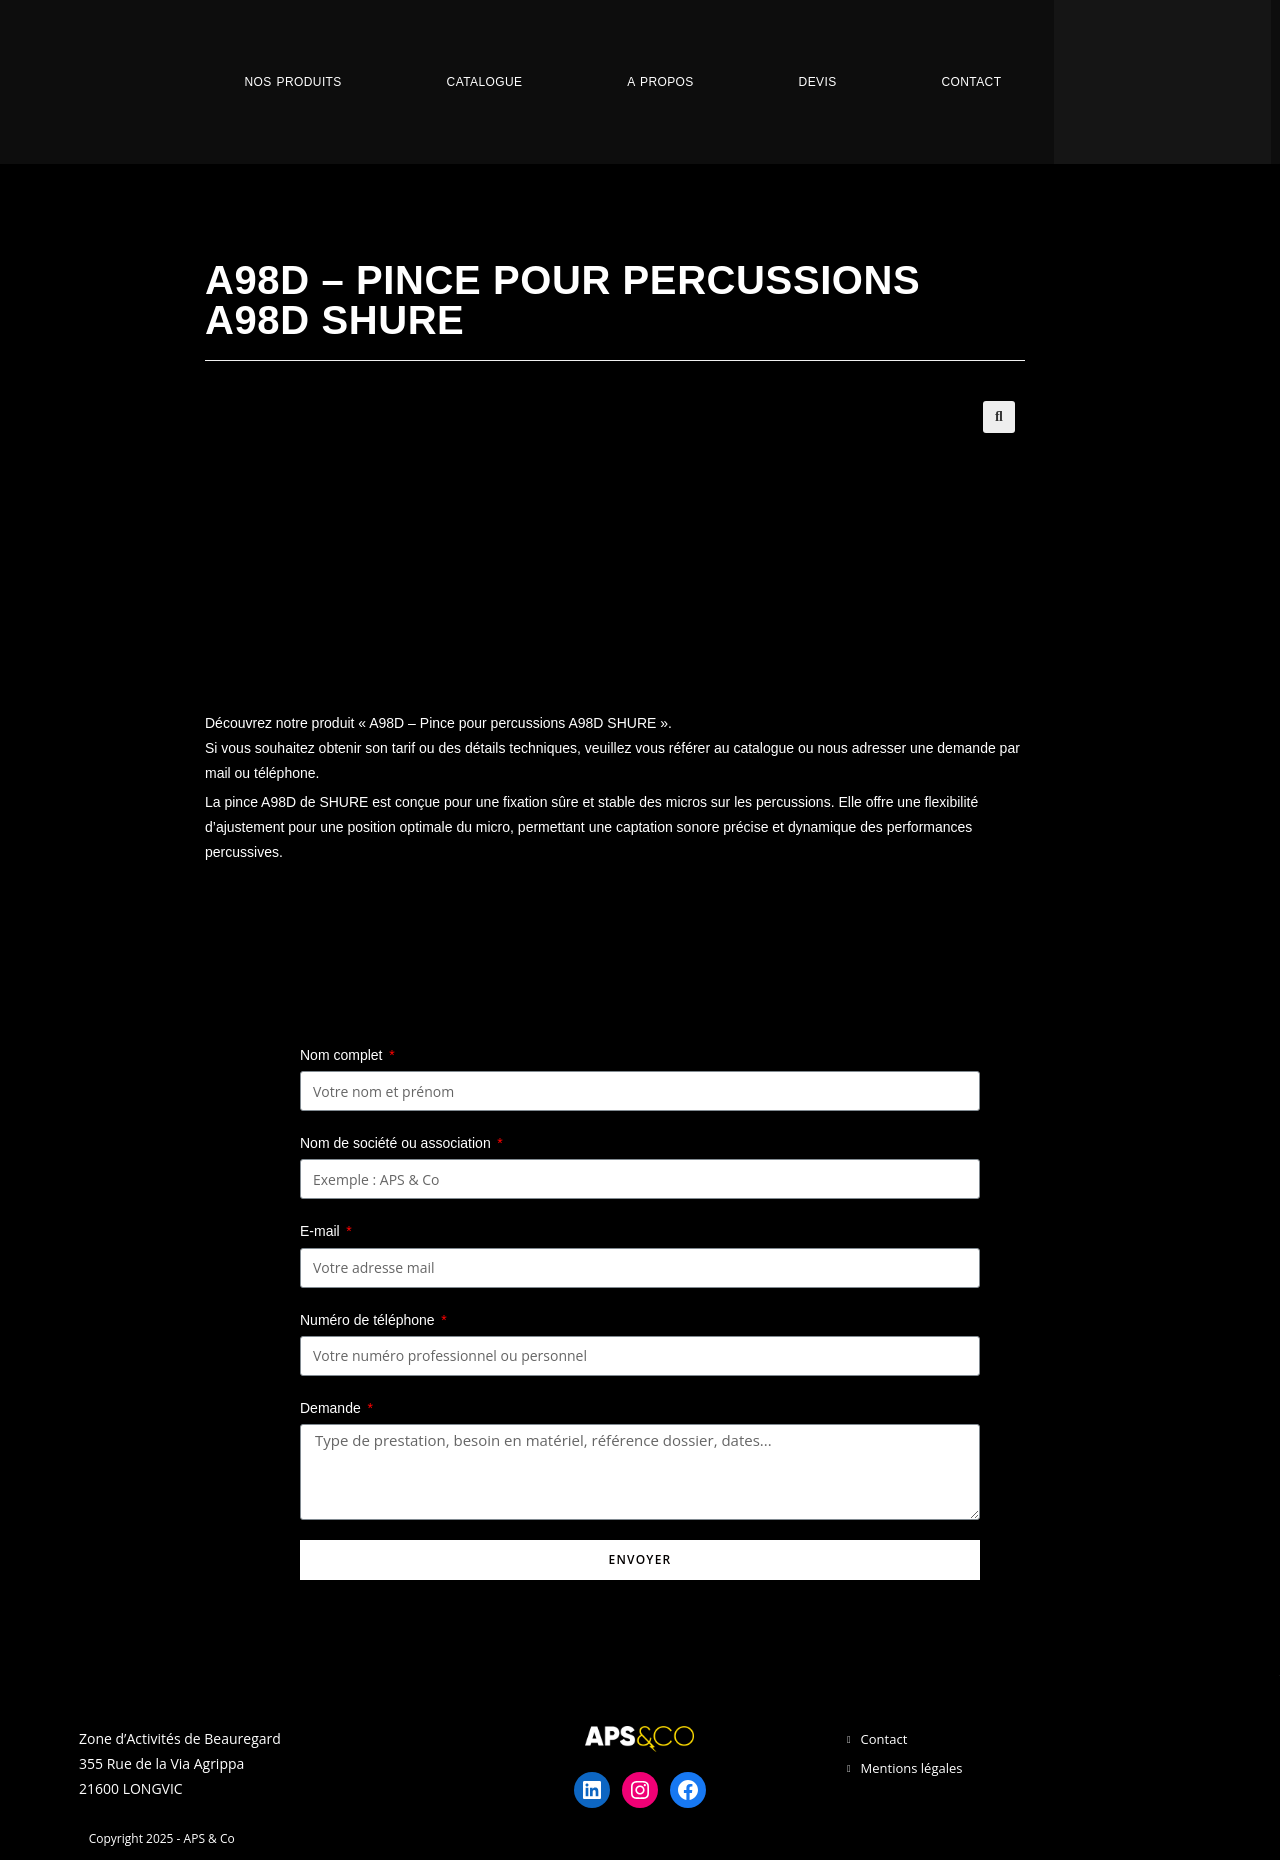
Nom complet (343, 1055)
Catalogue (485, 82)
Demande (332, 1408)
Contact (971, 82)
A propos (660, 82)
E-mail (322, 1231)
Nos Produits (292, 82)
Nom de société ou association (397, 1143)
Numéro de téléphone (369, 1320)
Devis (818, 82)
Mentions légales (912, 1768)
